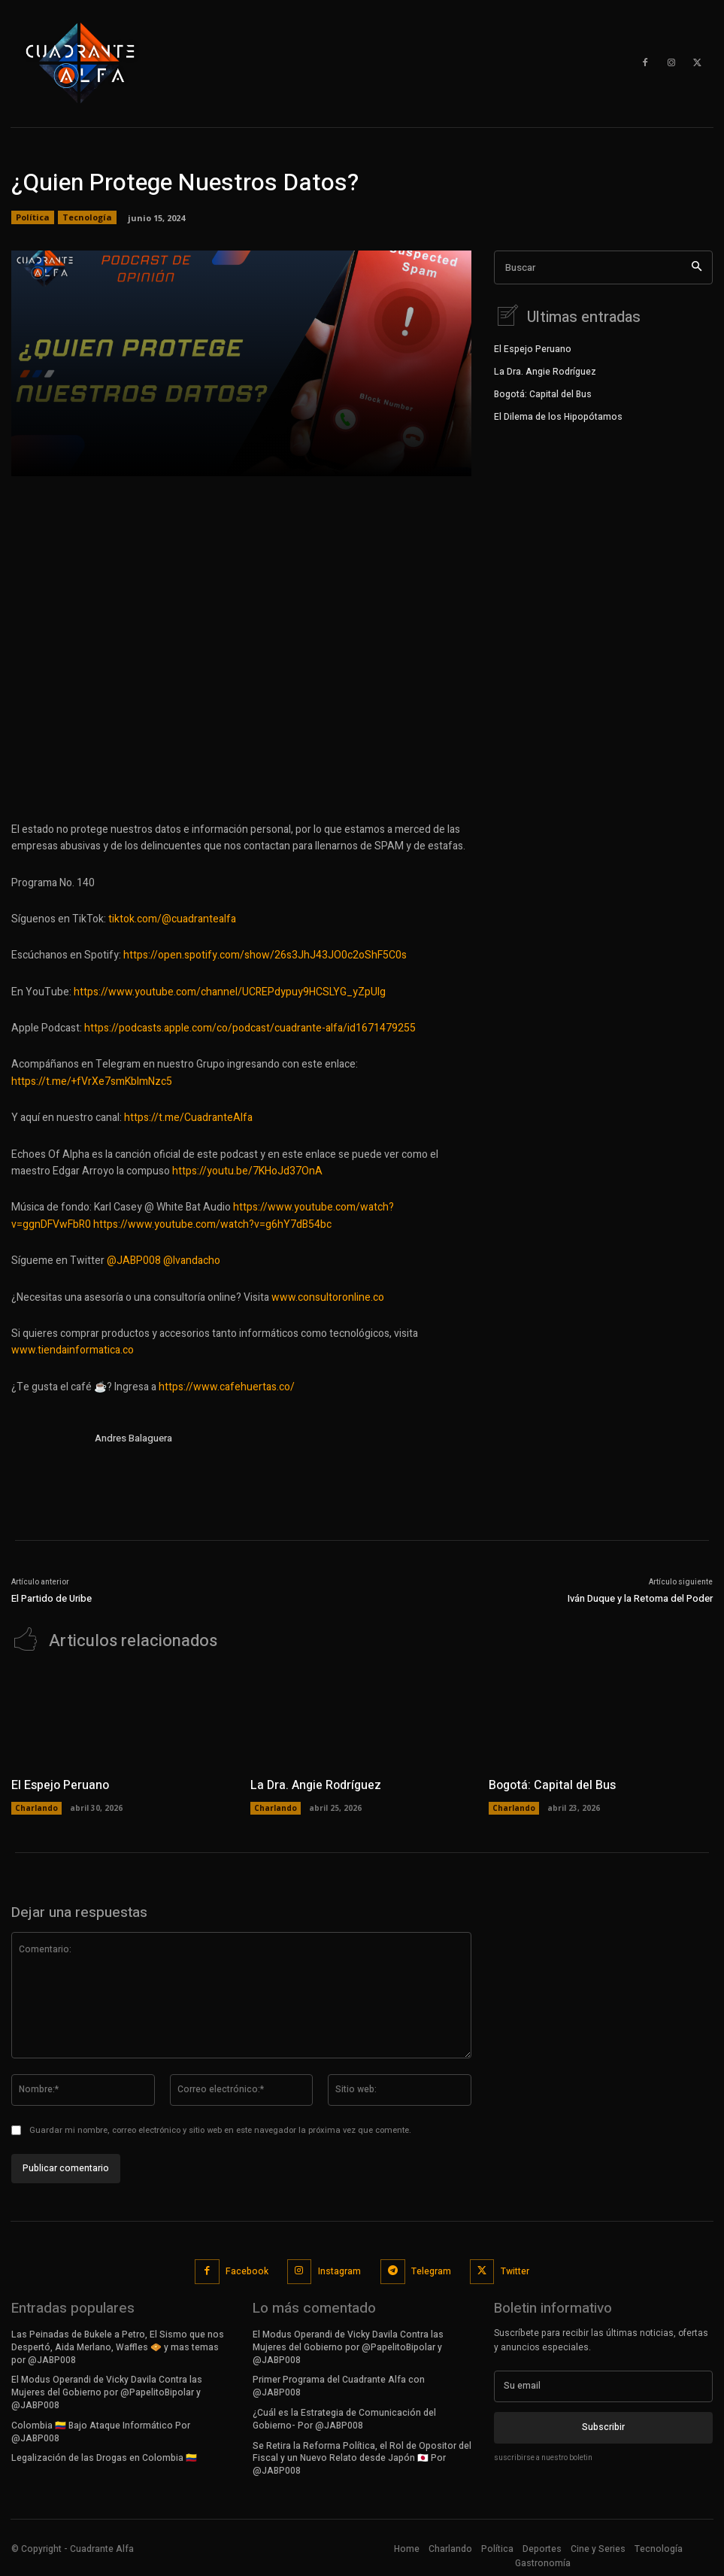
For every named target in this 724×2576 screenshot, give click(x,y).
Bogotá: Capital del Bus (543, 392)
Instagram (339, 2269)
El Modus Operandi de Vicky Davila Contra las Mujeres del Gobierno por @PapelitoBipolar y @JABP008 (106, 2390)
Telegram (431, 2269)
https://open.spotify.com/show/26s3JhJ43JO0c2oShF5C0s (265, 955)
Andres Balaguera (133, 1438)
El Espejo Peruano (532, 347)
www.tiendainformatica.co (72, 1350)
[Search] (696, 267)
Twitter (515, 2269)
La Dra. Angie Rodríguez (545, 369)
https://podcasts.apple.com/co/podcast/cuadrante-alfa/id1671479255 (250, 1028)
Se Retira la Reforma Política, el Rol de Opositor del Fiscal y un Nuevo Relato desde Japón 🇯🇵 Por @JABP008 (362, 2456)
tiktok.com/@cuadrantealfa (172, 919)
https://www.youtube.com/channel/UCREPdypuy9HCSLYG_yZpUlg (230, 992)
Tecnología (87, 217)
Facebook (247, 2269)
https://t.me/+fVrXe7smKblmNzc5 (91, 1081)
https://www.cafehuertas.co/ (227, 1387)
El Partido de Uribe (51, 1598)
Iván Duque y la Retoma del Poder (640, 1598)
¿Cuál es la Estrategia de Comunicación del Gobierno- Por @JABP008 (344, 2417)
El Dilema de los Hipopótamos (558, 414)
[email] (603, 2384)
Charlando (36, 1805)
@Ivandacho (191, 1260)
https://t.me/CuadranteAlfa (188, 1117)
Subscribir (603, 2425)
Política (32, 217)
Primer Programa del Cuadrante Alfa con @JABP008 (339, 2384)
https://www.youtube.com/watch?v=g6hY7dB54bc (212, 1224)
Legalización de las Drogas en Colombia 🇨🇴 (104, 2455)
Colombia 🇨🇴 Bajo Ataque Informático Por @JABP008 (100, 2430)
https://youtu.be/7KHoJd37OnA (247, 1171)
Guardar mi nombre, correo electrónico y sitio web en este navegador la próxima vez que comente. (220, 2128)
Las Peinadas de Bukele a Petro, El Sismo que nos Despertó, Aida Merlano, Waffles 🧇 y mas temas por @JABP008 (117, 2345)
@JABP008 (134, 1260)
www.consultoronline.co (327, 1297)
